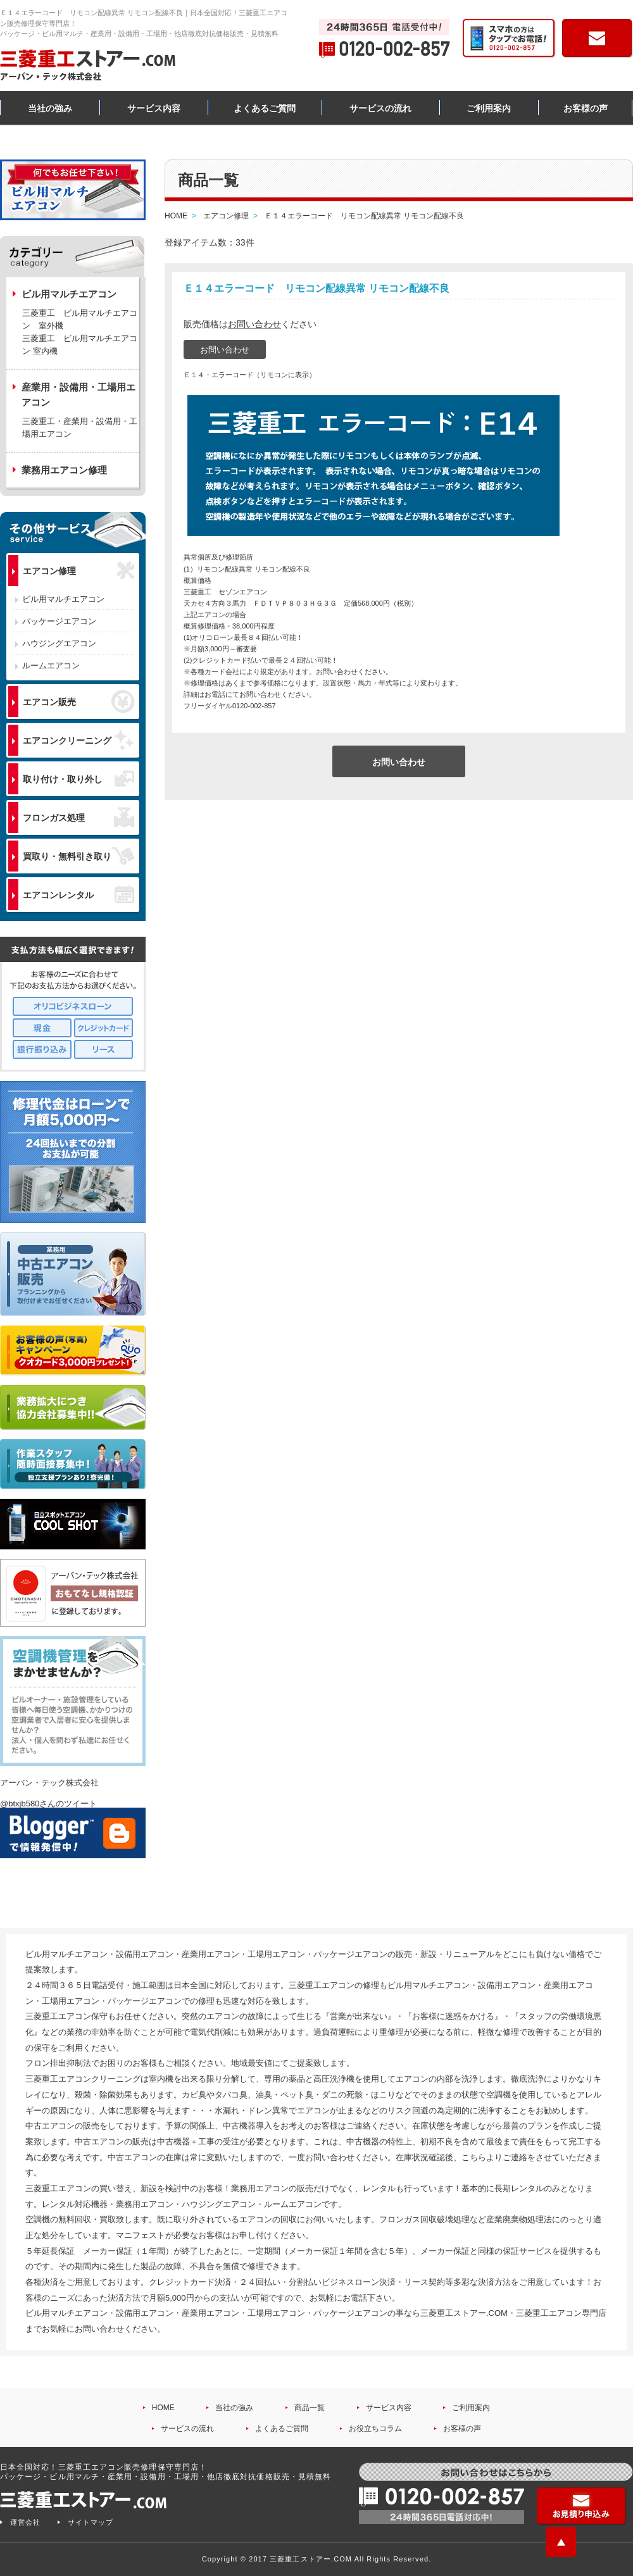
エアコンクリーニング (78, 740)
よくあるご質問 (265, 108)
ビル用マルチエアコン (63, 599)
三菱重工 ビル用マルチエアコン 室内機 (79, 345)
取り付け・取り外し (78, 779)
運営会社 (25, 2522)
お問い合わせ (254, 324)
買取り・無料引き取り (78, 856)
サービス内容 (153, 108)
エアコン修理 (78, 570)
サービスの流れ (380, 108)
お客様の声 (585, 108)
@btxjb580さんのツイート (48, 1803)
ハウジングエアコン (59, 643)
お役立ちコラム (375, 2428)
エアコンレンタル (78, 894)
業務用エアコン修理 (64, 470)
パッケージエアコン (59, 621)
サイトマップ (90, 2522)
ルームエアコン (51, 665)
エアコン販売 (78, 701)
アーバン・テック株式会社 (49, 1782)
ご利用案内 (489, 108)
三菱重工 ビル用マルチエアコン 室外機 (79, 319)
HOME (163, 2407)
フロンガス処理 (78, 817)
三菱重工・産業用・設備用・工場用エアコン (79, 427)
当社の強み (50, 108)
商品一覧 (309, 2407)
